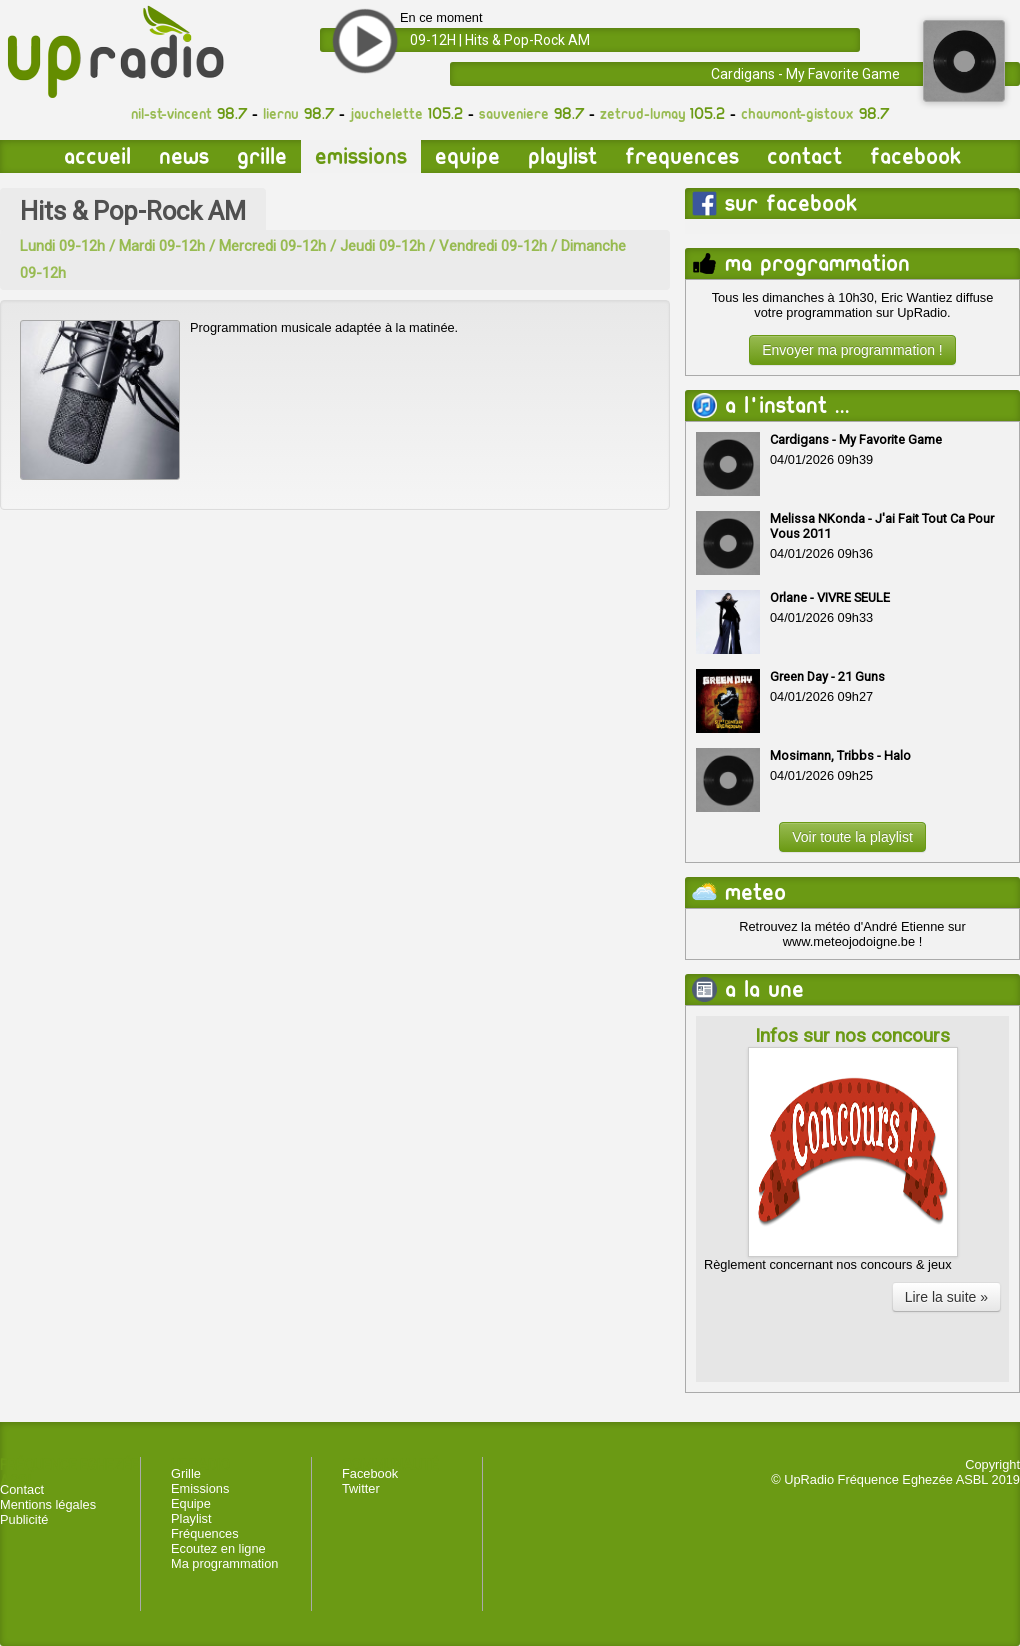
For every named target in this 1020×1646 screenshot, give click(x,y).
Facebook (915, 156)
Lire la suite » (946, 1297)
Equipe (467, 156)
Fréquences (205, 1533)
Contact (804, 156)
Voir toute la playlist (852, 837)
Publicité (24, 1519)
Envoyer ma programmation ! (852, 350)
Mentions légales (48, 1504)
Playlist (562, 156)
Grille (262, 156)
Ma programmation (224, 1563)
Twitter (361, 1488)
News (184, 156)
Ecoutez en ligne (218, 1548)
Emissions (361, 156)
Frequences (682, 156)
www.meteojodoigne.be (849, 941)
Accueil (97, 156)
